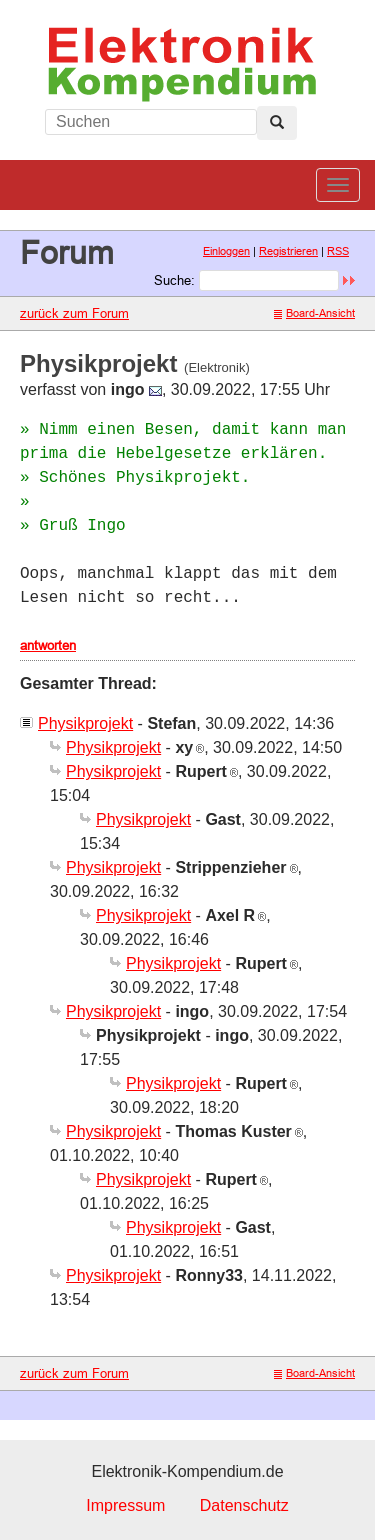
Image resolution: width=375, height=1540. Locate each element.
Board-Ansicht (314, 313)
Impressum (125, 1505)
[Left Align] (277, 123)
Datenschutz (244, 1505)
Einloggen (226, 251)
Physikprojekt (85, 723)
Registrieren (288, 251)
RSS (338, 251)
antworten (48, 645)
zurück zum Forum (74, 313)
